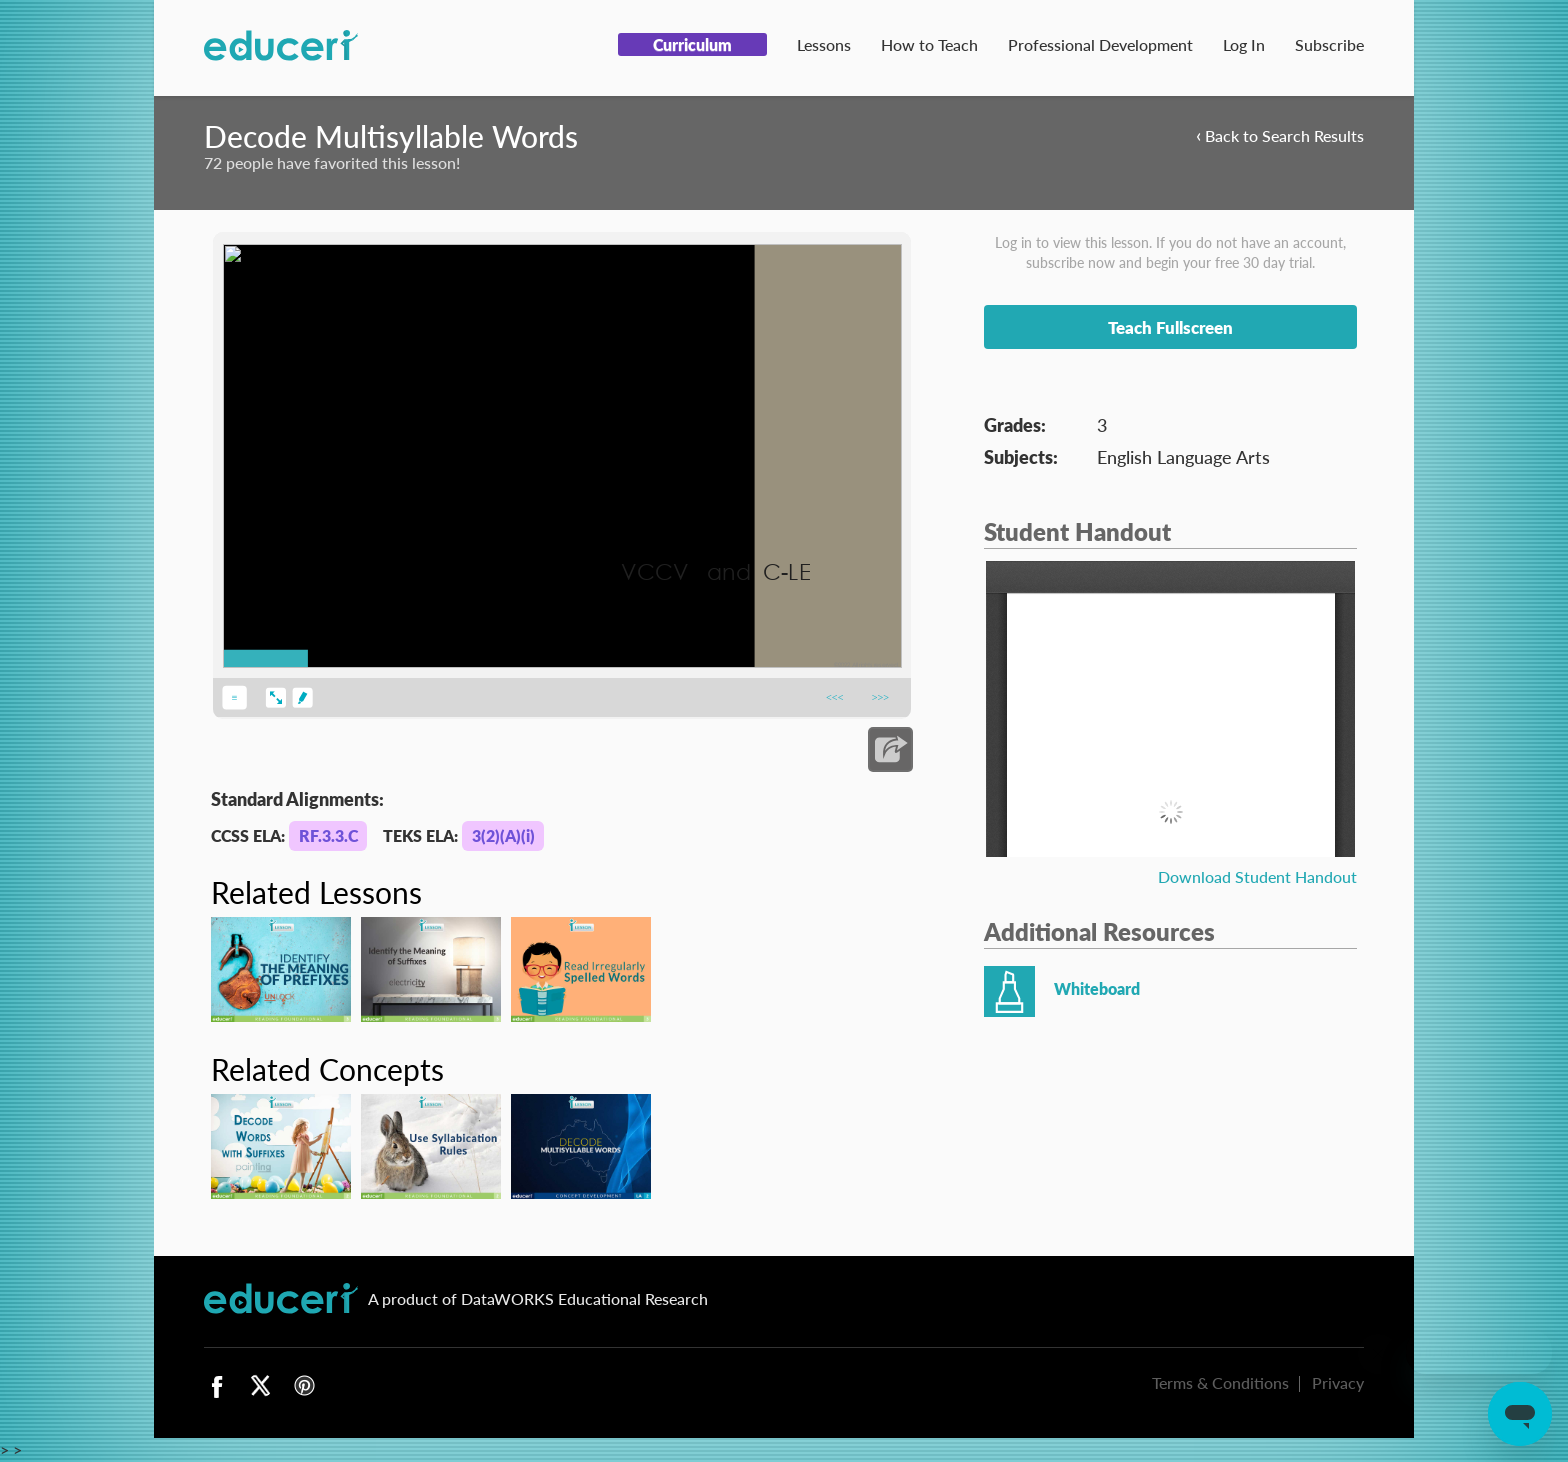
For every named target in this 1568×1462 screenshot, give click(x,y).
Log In (1244, 44)
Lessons (824, 44)
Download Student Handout (1257, 876)
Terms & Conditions (1220, 1382)
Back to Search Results (1280, 134)
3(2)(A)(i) (503, 835)
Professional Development (1100, 44)
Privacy (1338, 1382)
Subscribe (1329, 44)
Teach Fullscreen (1170, 327)
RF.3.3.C (328, 835)
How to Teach (929, 44)
